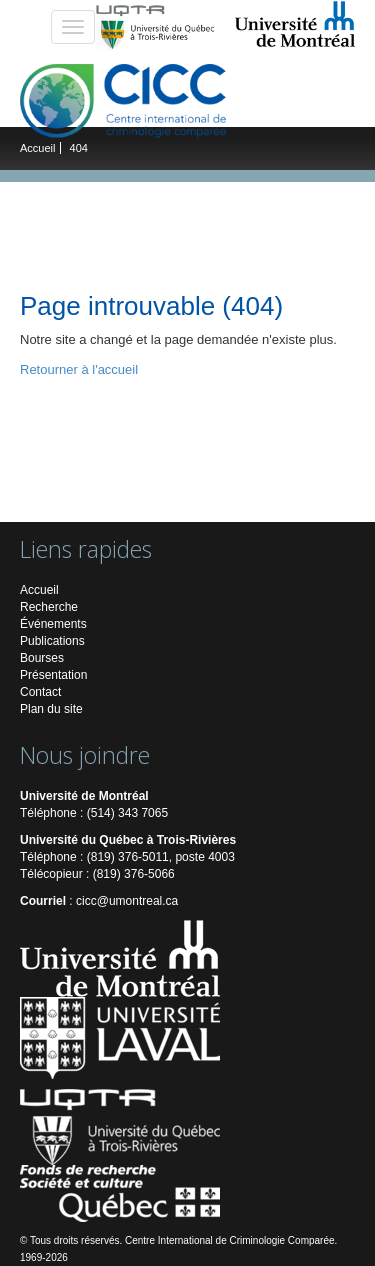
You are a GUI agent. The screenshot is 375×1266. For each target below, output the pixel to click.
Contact (40, 692)
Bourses (42, 658)
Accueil (37, 148)
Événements (53, 624)
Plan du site (51, 709)
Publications (52, 641)
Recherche (49, 607)
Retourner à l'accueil (79, 369)
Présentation (53, 675)
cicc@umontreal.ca (127, 901)
